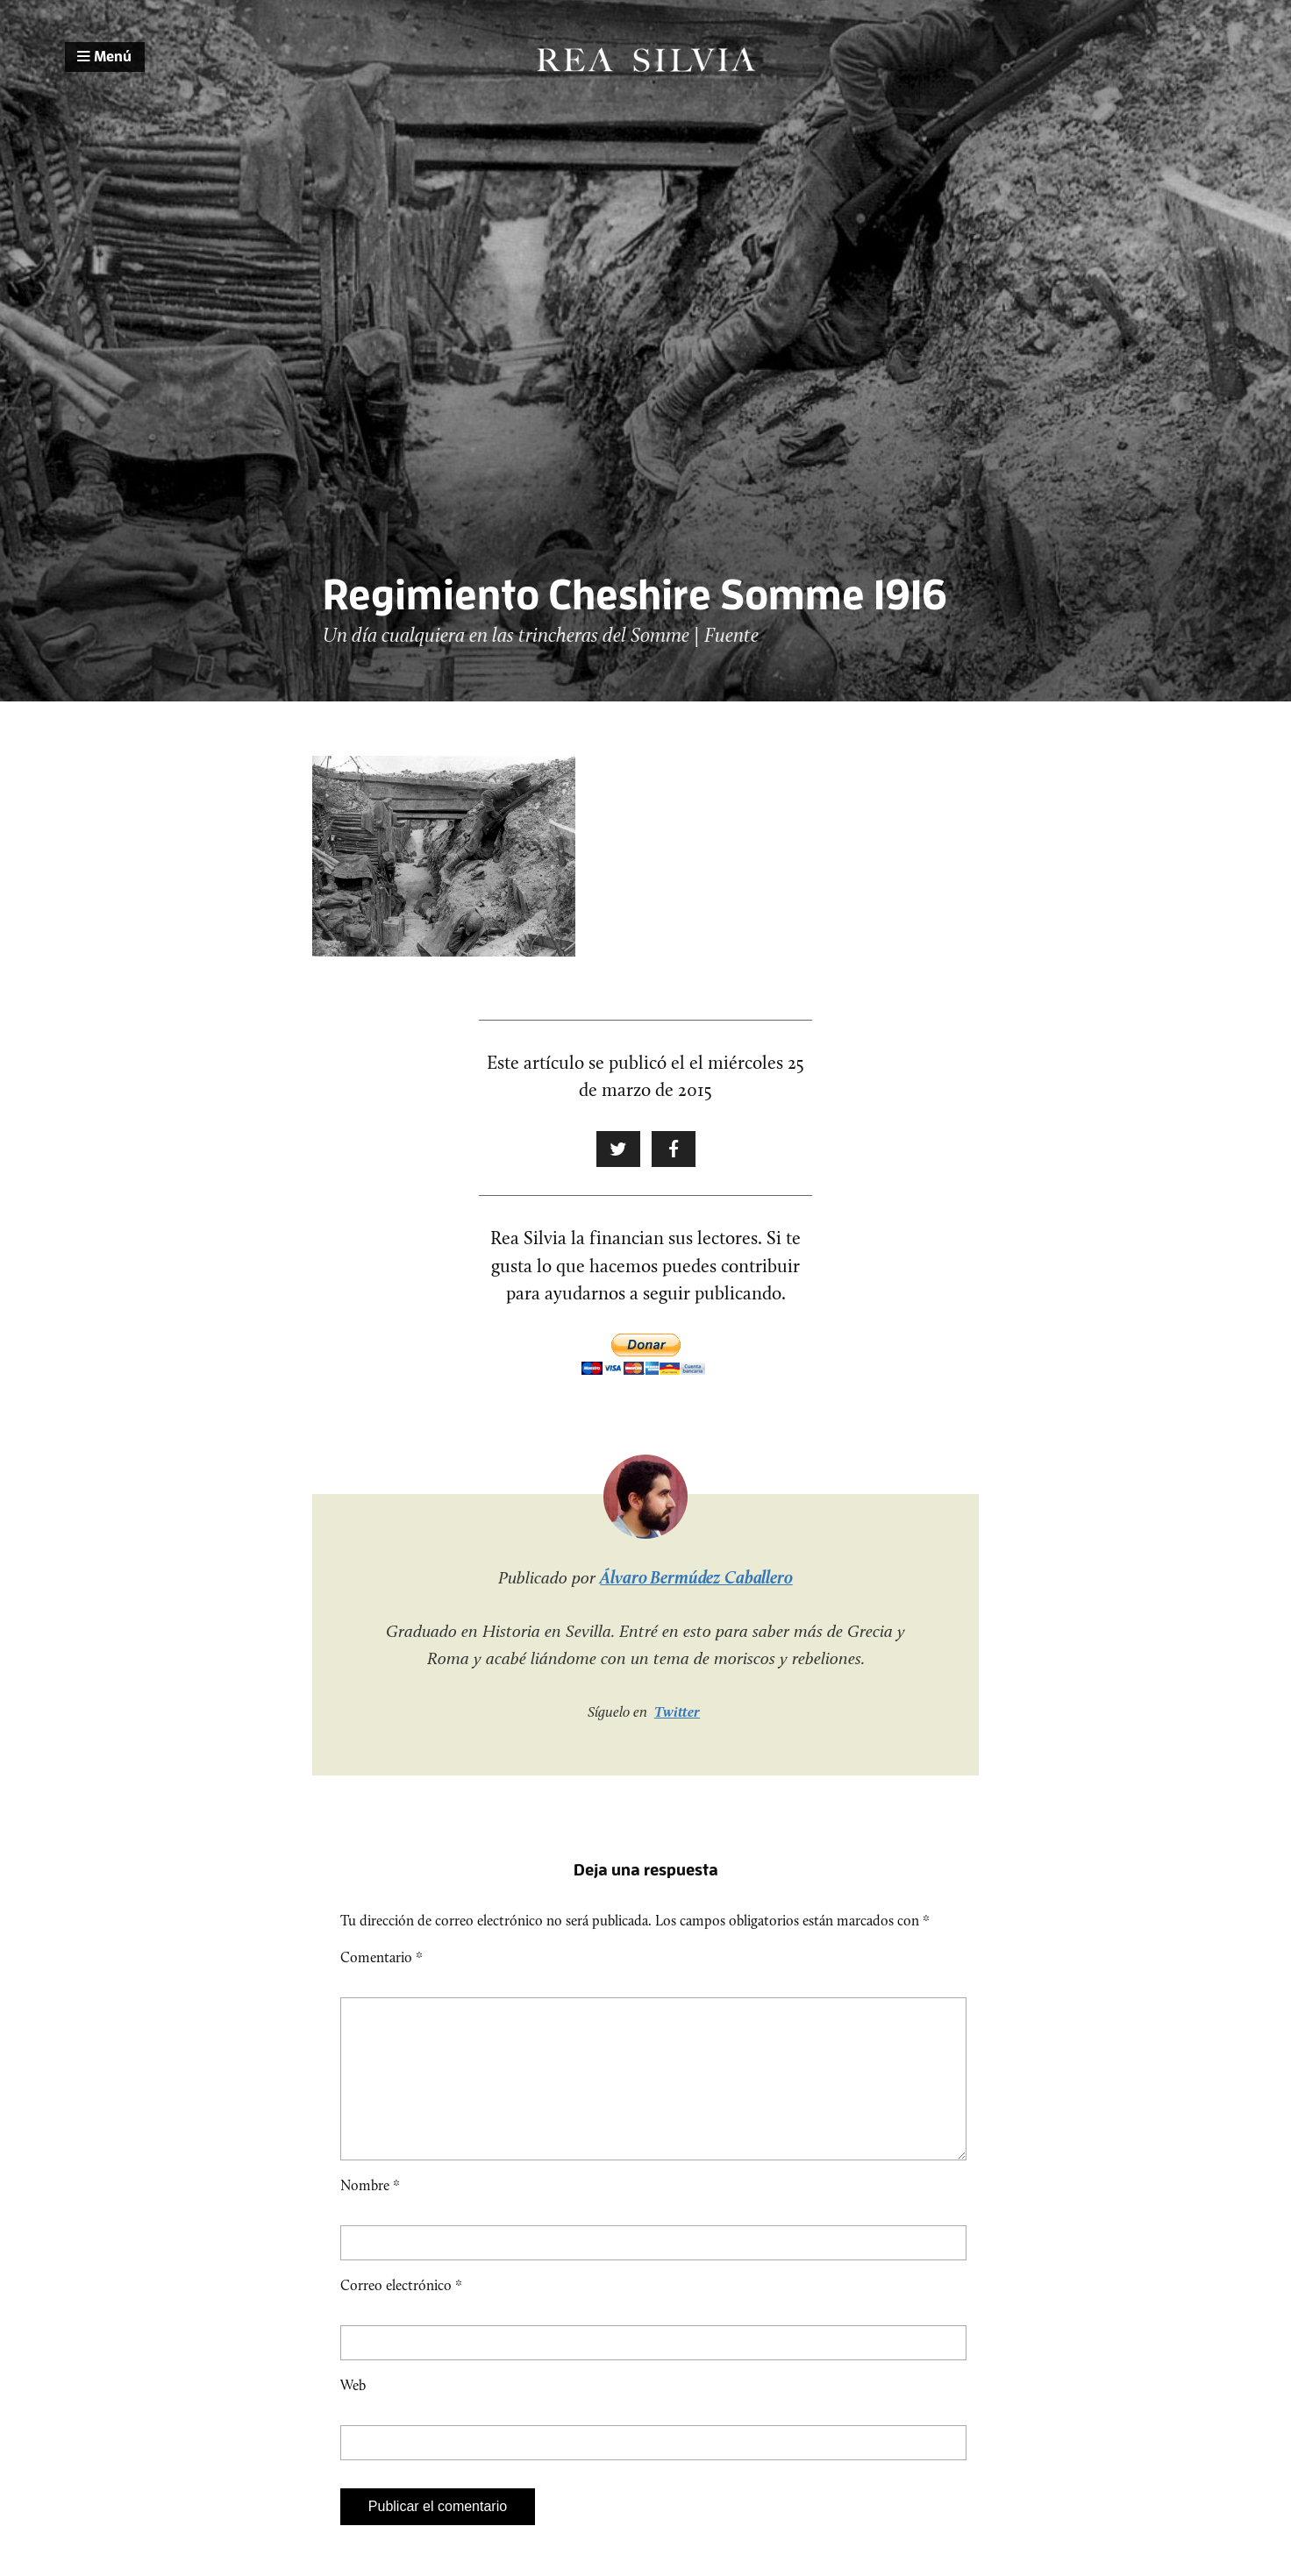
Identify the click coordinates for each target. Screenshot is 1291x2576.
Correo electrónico (401, 2313)
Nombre (370, 2213)
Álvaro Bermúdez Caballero (696, 1577)
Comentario (381, 1957)
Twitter (677, 1711)
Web (353, 2413)
